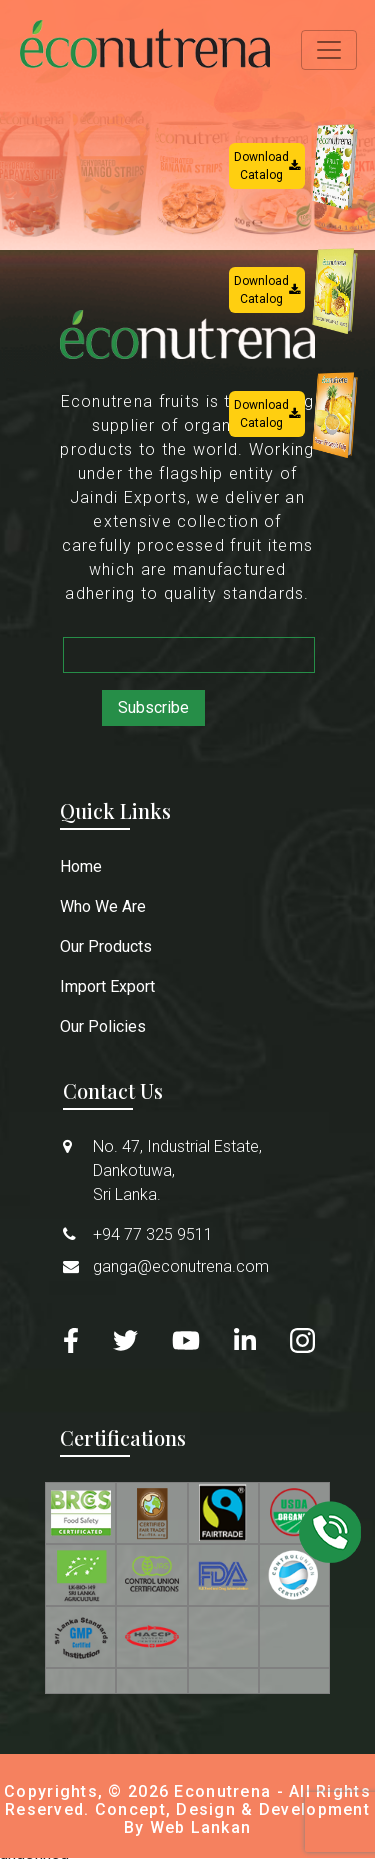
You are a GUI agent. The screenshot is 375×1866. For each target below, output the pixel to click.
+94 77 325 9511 (153, 1234)
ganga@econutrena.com (181, 1266)
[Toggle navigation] (329, 50)
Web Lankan (201, 1827)
